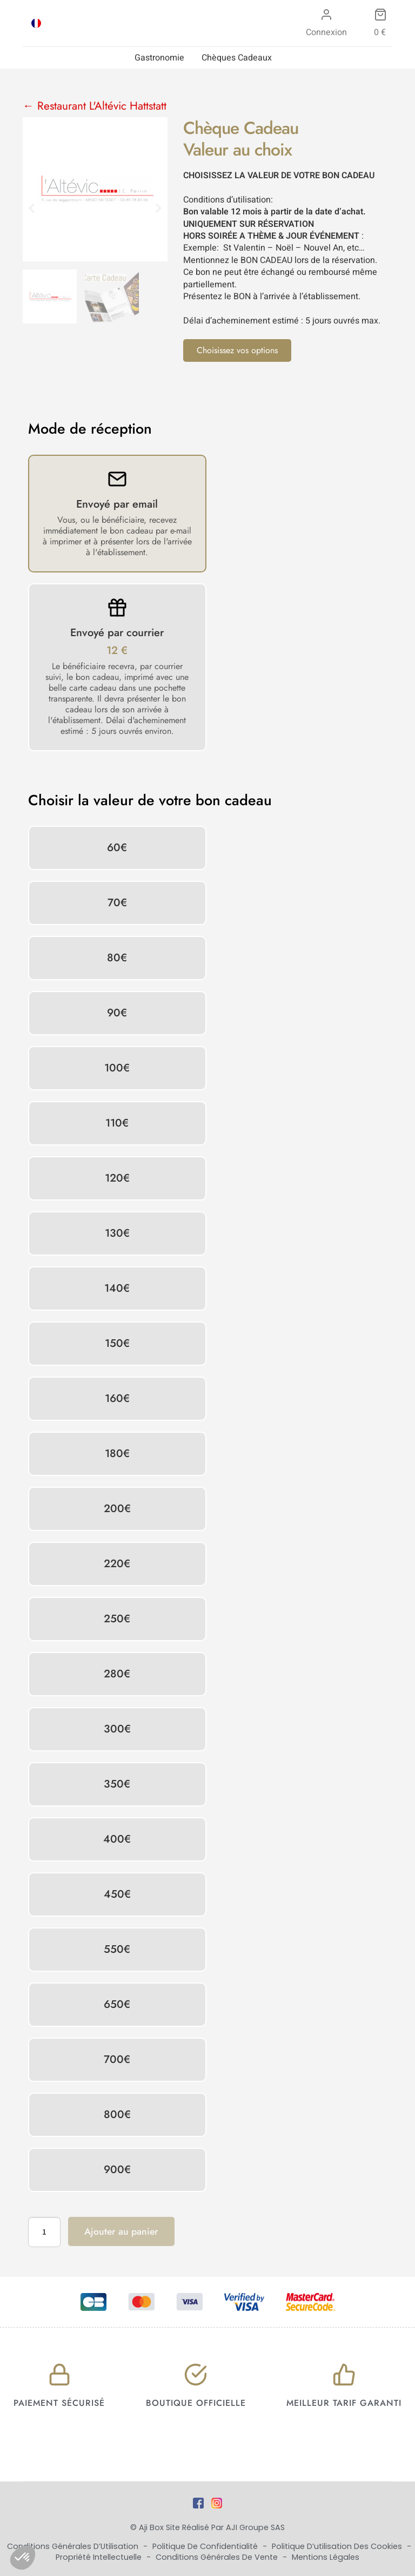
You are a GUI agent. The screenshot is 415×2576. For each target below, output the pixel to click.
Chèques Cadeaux (237, 57)
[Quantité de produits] (44, 2232)
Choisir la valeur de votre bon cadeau (150, 800)
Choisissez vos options (237, 350)
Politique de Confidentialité (206, 2546)
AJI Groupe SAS (255, 2527)
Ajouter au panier (121, 2231)
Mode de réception (90, 429)
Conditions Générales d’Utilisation (73, 2546)
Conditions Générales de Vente (218, 2557)
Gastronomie (159, 57)
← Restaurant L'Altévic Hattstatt (94, 106)
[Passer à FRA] (36, 23)
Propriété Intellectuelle (100, 2557)
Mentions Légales (325, 2557)
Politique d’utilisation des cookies (338, 2546)
